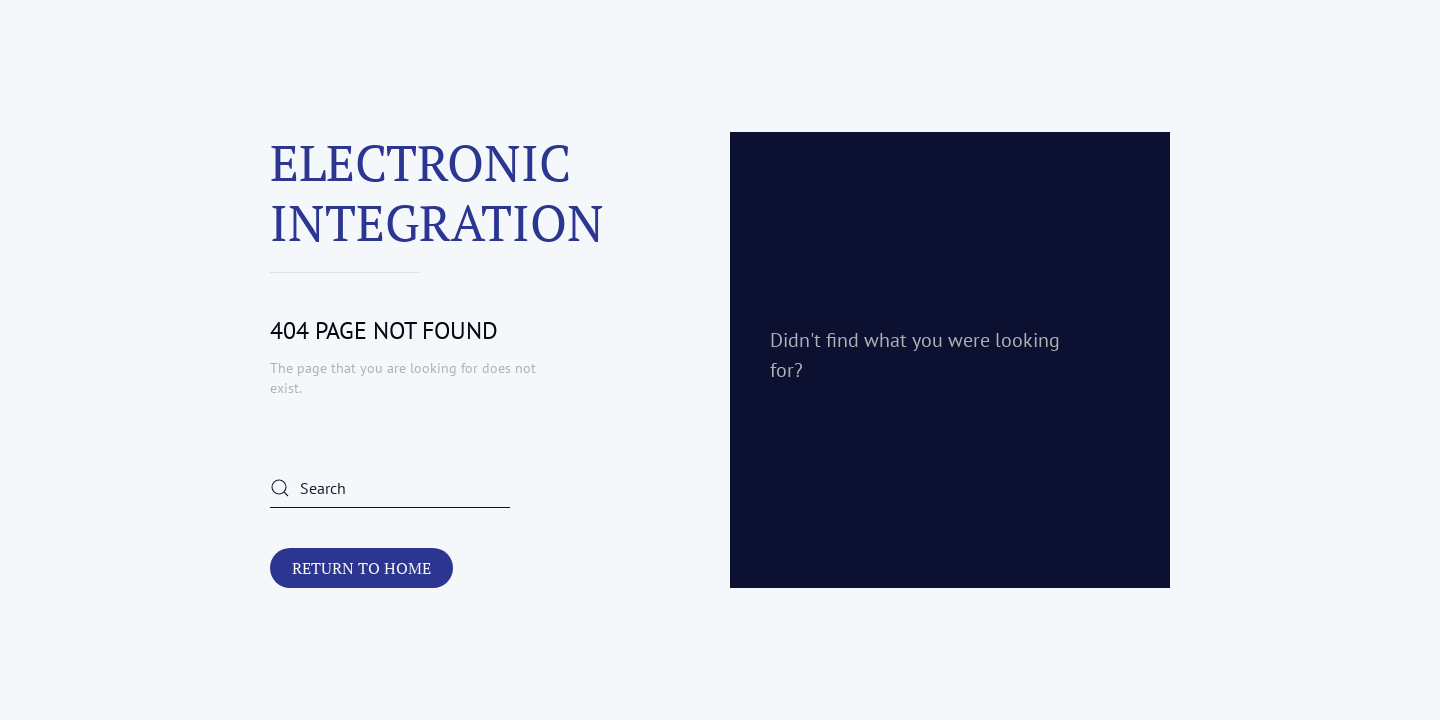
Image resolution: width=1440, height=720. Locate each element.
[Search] (390, 488)
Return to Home (361, 568)
